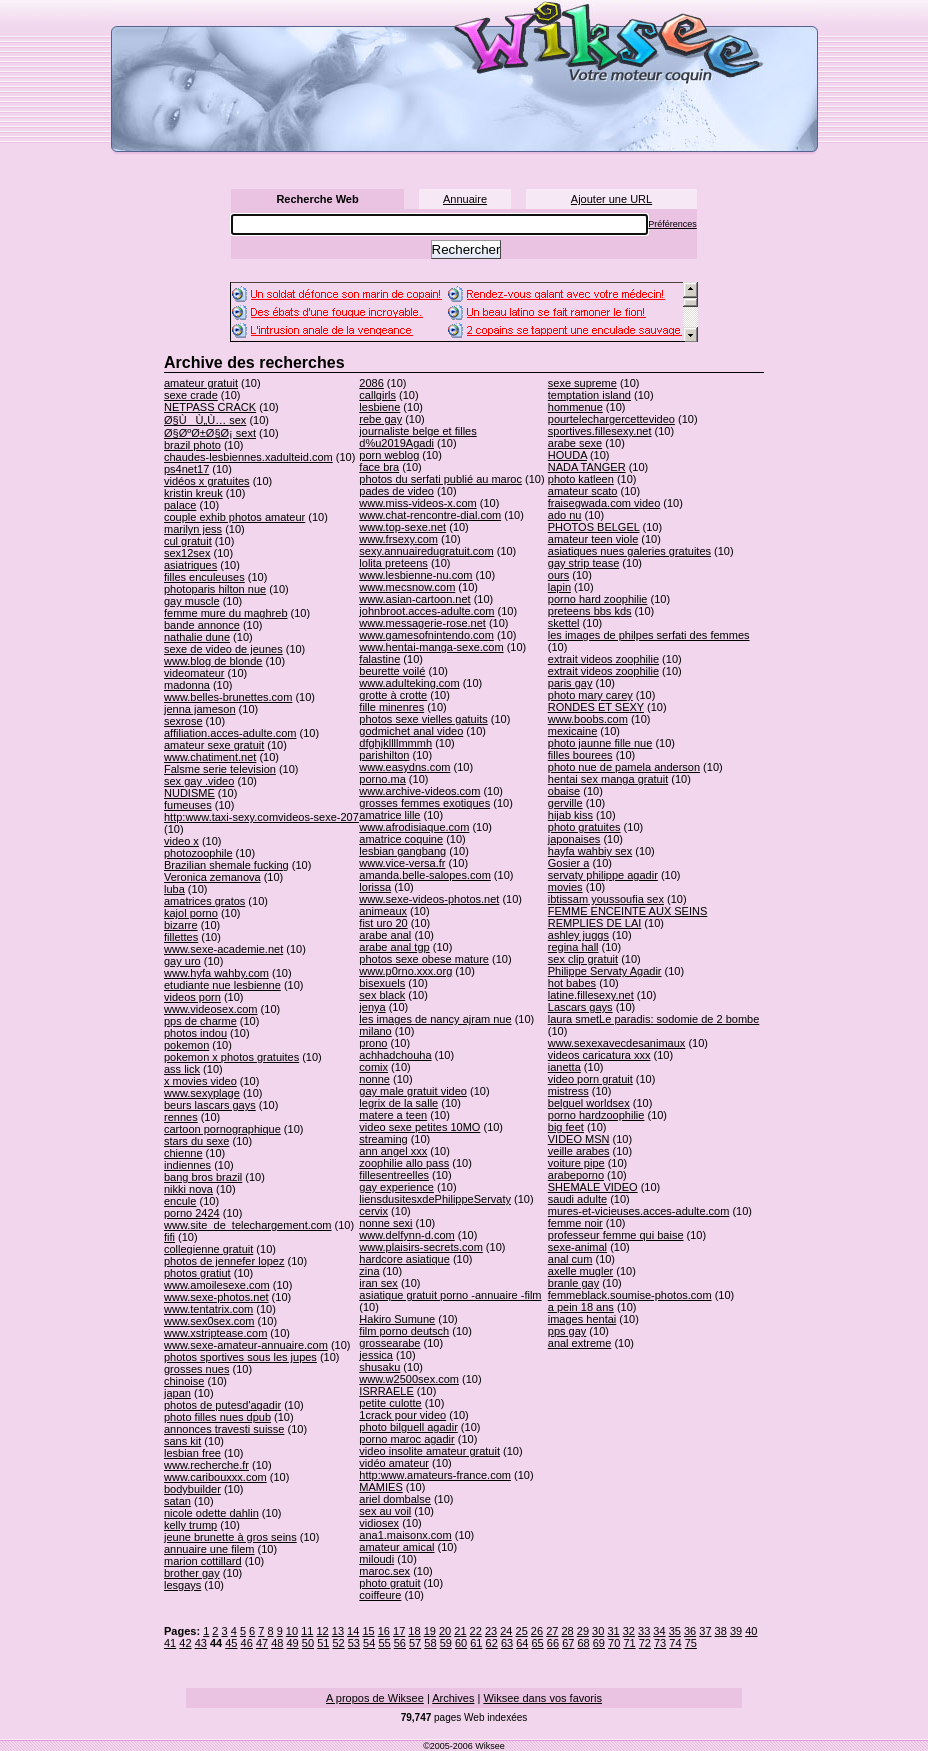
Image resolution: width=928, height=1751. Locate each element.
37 (705, 1631)
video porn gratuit (590, 1079)
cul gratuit (188, 541)
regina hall (573, 947)
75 (691, 1643)
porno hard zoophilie (598, 599)
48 (277, 1643)
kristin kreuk (193, 493)
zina (369, 1271)
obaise (564, 791)
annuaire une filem (209, 1549)
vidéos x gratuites (207, 481)
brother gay (192, 1573)
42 (185, 1643)
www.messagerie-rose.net (422, 623)
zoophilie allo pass (404, 1163)
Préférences (672, 224)
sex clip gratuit (583, 959)
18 (414, 1631)
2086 (371, 383)
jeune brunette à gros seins (230, 1537)
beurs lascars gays (210, 1105)
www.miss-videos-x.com (417, 503)
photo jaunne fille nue (600, 743)
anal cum (570, 1259)
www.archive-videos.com (419, 791)
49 (293, 1643)
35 (675, 1631)
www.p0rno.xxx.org (405, 971)
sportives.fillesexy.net (600, 431)
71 (629, 1643)
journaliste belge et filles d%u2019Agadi (417, 437)
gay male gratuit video (413, 1091)
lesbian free (192, 1453)
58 (430, 1643)
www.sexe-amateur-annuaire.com (246, 1345)
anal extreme (580, 1343)
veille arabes (579, 1151)
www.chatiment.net (210, 757)
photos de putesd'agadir (222, 1405)
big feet (566, 1127)
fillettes (181, 937)
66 (553, 1643)
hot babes (572, 983)
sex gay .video (199, 781)
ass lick (182, 1069)
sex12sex (187, 553)
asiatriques (190, 565)
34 (659, 1631)
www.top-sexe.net (402, 527)
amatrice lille (389, 815)
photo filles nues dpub (217, 1417)
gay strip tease (584, 563)
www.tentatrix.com (208, 1309)
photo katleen (581, 479)
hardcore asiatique (404, 1259)
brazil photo (192, 445)
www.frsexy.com (398, 539)
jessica (376, 1355)
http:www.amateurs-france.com (435, 1475)
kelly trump (190, 1525)
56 (400, 1643)
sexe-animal (577, 1247)
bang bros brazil (203, 1177)
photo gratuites (584, 827)
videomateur (194, 673)
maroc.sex (384, 1571)
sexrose (183, 721)
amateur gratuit (201, 383)
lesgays (182, 1585)
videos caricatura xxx (599, 1055)
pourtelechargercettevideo (611, 419)
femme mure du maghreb (226, 613)
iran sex (378, 1283)
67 (568, 1643)
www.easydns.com (404, 767)
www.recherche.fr (206, 1465)
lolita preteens (393, 563)
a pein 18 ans (581, 1307)
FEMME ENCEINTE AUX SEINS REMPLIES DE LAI (628, 917)
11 (307, 1631)
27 (552, 1631)
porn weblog (389, 455)
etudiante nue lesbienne (222, 985)
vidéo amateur (394, 1463)
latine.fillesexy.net (591, 995)
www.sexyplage (202, 1093)
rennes (181, 1117)
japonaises (574, 839)
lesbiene (379, 407)
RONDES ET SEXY (596, 707)
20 (445, 1631)
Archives (453, 1698)
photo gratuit (389, 1583)
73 (660, 1643)
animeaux (383, 911)
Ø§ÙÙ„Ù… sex (205, 420)
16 (384, 1631)
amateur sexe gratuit (214, 745)
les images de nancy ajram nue (435, 1019)
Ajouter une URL (611, 199)
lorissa (375, 887)
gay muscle (192, 601)
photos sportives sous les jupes (240, 1357)
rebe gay (380, 419)
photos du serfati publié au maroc (440, 479)
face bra (379, 467)
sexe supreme (582, 383)
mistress (568, 1091)
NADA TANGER (587, 467)
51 (323, 1643)
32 (629, 1631)
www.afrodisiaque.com (414, 827)
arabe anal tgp (394, 947)
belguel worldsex (589, 1103)
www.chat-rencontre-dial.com (430, 515)
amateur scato (583, 491)
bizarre (181, 925)
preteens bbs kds (590, 611)
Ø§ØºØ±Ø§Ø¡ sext (210, 433)
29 (583, 1631)
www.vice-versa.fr (402, 863)
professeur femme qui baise (616, 1235)
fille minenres (391, 707)
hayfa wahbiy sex (590, 851)
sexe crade (191, 395)
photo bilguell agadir (408, 1427)
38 (721, 1631)
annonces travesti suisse (224, 1429)
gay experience (396, 1187)
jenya (372, 1007)
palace (180, 505)
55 (384, 1643)
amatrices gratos (204, 901)
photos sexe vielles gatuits (423, 719)
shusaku (379, 1367)
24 (506, 1631)
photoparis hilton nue (215, 589)
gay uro (182, 961)
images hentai (582, 1319)
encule (180, 1201)
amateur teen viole (593, 539)
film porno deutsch (404, 1331)
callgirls (377, 395)
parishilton (384, 755)
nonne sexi (385, 1223)
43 (201, 1643)
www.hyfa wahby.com (216, 973)
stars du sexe (196, 1141)
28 (567, 1631)
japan (177, 1393)
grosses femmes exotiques (424, 803)
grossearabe (389, 1343)
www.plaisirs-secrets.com (420, 1247)
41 (170, 1643)
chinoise (184, 1381)
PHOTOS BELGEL (594, 527)
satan (177, 1501)
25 (522, 1631)
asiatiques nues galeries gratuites (629, 551)
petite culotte (390, 1403)
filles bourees (580, 755)
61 (476, 1643)
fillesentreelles (394, 1175)
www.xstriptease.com (215, 1333)
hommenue (575, 407)
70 (614, 1643)
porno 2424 (192, 1213)
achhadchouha (395, 1055)
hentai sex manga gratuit (608, 779)
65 (538, 1643)
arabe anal (385, 935)
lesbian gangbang (402, 851)
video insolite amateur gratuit (429, 1451)
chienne (183, 1153)
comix (373, 1067)
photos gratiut (197, 1273)
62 (492, 1643)
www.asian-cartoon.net (414, 599)
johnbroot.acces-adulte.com (426, 611)
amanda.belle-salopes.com (424, 875)
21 (460, 1631)
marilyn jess (193, 529)
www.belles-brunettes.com (228, 697)
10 (292, 1631)
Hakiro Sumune (397, 1319)
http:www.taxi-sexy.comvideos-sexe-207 (261, 817)
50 (308, 1643)
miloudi (376, 1559)
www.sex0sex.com (209, 1321)
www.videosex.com (211, 1009)
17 (399, 1631)
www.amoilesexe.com (217, 1285)
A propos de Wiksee (375, 1698)
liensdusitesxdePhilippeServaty (435, 1199)
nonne (374, 1079)
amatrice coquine (401, 839)
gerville (565, 803)
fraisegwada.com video (604, 503)
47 (262, 1643)
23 (491, 1631)
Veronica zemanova (212, 877)
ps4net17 (186, 469)
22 (476, 1631)
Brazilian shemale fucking (226, 865)
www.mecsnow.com (407, 587)
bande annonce (202, 625)
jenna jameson (200, 709)
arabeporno (576, 1175)
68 (583, 1643)
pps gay (567, 1331)
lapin (559, 587)
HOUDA (567, 455)
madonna (187, 685)
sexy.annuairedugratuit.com (426, 551)
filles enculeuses (204, 577)
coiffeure (380, 1595)
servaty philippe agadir (603, 875)
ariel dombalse (395, 1499)
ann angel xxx (393, 1151)
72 (645, 1643)
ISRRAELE (386, 1391)
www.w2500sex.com (409, 1379)
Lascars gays (580, 1007)
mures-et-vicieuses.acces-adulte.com (639, 1211)
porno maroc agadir (406, 1439)
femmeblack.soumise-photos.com (630, 1295)
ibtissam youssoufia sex (606, 899)
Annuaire (465, 199)
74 (675, 1643)
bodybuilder (192, 1489)
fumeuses (188, 805)
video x (181, 841)
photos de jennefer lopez (224, 1261)
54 (369, 1643)
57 (415, 1643)
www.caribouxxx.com (215, 1477)
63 (507, 1643)
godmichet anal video (411, 731)
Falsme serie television (220, 769)
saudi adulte (577, 1199)
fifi (169, 1237)
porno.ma (382, 779)
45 (231, 1643)
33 (644, 1631)
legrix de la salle (398, 1103)
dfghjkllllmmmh (395, 743)
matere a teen (393, 1115)
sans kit (182, 1441)
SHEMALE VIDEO (593, 1187)
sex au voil (385, 1511)
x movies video (200, 1081)
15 (368, 1631)
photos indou (195, 1033)
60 (461, 1643)
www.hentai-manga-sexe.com (431, 647)
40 (751, 1631)
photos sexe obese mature (424, 959)
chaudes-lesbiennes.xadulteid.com (248, 457)
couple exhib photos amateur (234, 517)
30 (598, 1631)
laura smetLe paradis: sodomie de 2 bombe (654, 1019)
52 (338, 1643)
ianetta (564, 1067)
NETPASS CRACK (210, 407)
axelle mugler (580, 1271)
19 (430, 1631)
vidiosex (379, 1523)
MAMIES (380, 1487)
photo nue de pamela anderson (624, 767)
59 (446, 1643)
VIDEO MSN (579, 1139)
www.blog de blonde (213, 661)
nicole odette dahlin (211, 1513)
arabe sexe (575, 443)
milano (375, 1031)
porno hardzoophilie (596, 1115)
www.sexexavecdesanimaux (617, 1043)
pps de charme (200, 1021)
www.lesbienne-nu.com (415, 575)
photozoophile (198, 853)
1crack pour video (402, 1415)
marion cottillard (203, 1561)
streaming (383, 1139)
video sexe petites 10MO (419, 1127)
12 (322, 1631)
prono (373, 1043)
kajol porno (191, 913)
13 (338, 1631)
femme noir (575, 1223)
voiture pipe (576, 1163)
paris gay (570, 683)
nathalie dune (197, 637)
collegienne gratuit (208, 1249)
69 (599, 1643)
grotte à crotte (393, 695)
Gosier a (569, 863)
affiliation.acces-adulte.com (230, 733)
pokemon (186, 1045)
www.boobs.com (588, 719)
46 (247, 1643)
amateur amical (396, 1547)
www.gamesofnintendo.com (426, 635)
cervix (373, 1211)
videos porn (192, 997)
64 (522, 1643)
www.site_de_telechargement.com (248, 1225)
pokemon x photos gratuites (231, 1057)
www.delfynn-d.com (406, 1235)
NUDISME (189, 793)
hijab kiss (570, 815)
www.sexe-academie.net (223, 949)
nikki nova (188, 1189)
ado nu (565, 515)
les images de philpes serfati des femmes (649, 635)
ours (558, 575)
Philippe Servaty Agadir (605, 971)
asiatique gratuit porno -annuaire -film (450, 1295)
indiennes (187, 1165)
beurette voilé (392, 671)
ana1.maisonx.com (405, 1535)
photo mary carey (590, 695)
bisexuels (382, 983)
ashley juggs (578, 935)
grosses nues (196, 1369)
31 (613, 1631)
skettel (564, 623)
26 (537, 1631)
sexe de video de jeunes (223, 649)
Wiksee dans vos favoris (542, 1698)
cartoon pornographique (222, 1129)
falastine (379, 659)
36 (690, 1631)
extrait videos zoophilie (603, 659)
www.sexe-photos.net (216, 1297)
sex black (382, 995)
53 (354, 1643)
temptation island (589, 395)
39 (736, 1631)
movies (565, 887)
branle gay (573, 1283)
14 (353, 1631)
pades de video (396, 491)
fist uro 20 (383, 923)
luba (174, 889)
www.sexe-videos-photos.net (429, 899)
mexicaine (573, 731)
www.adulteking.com (409, 683)
